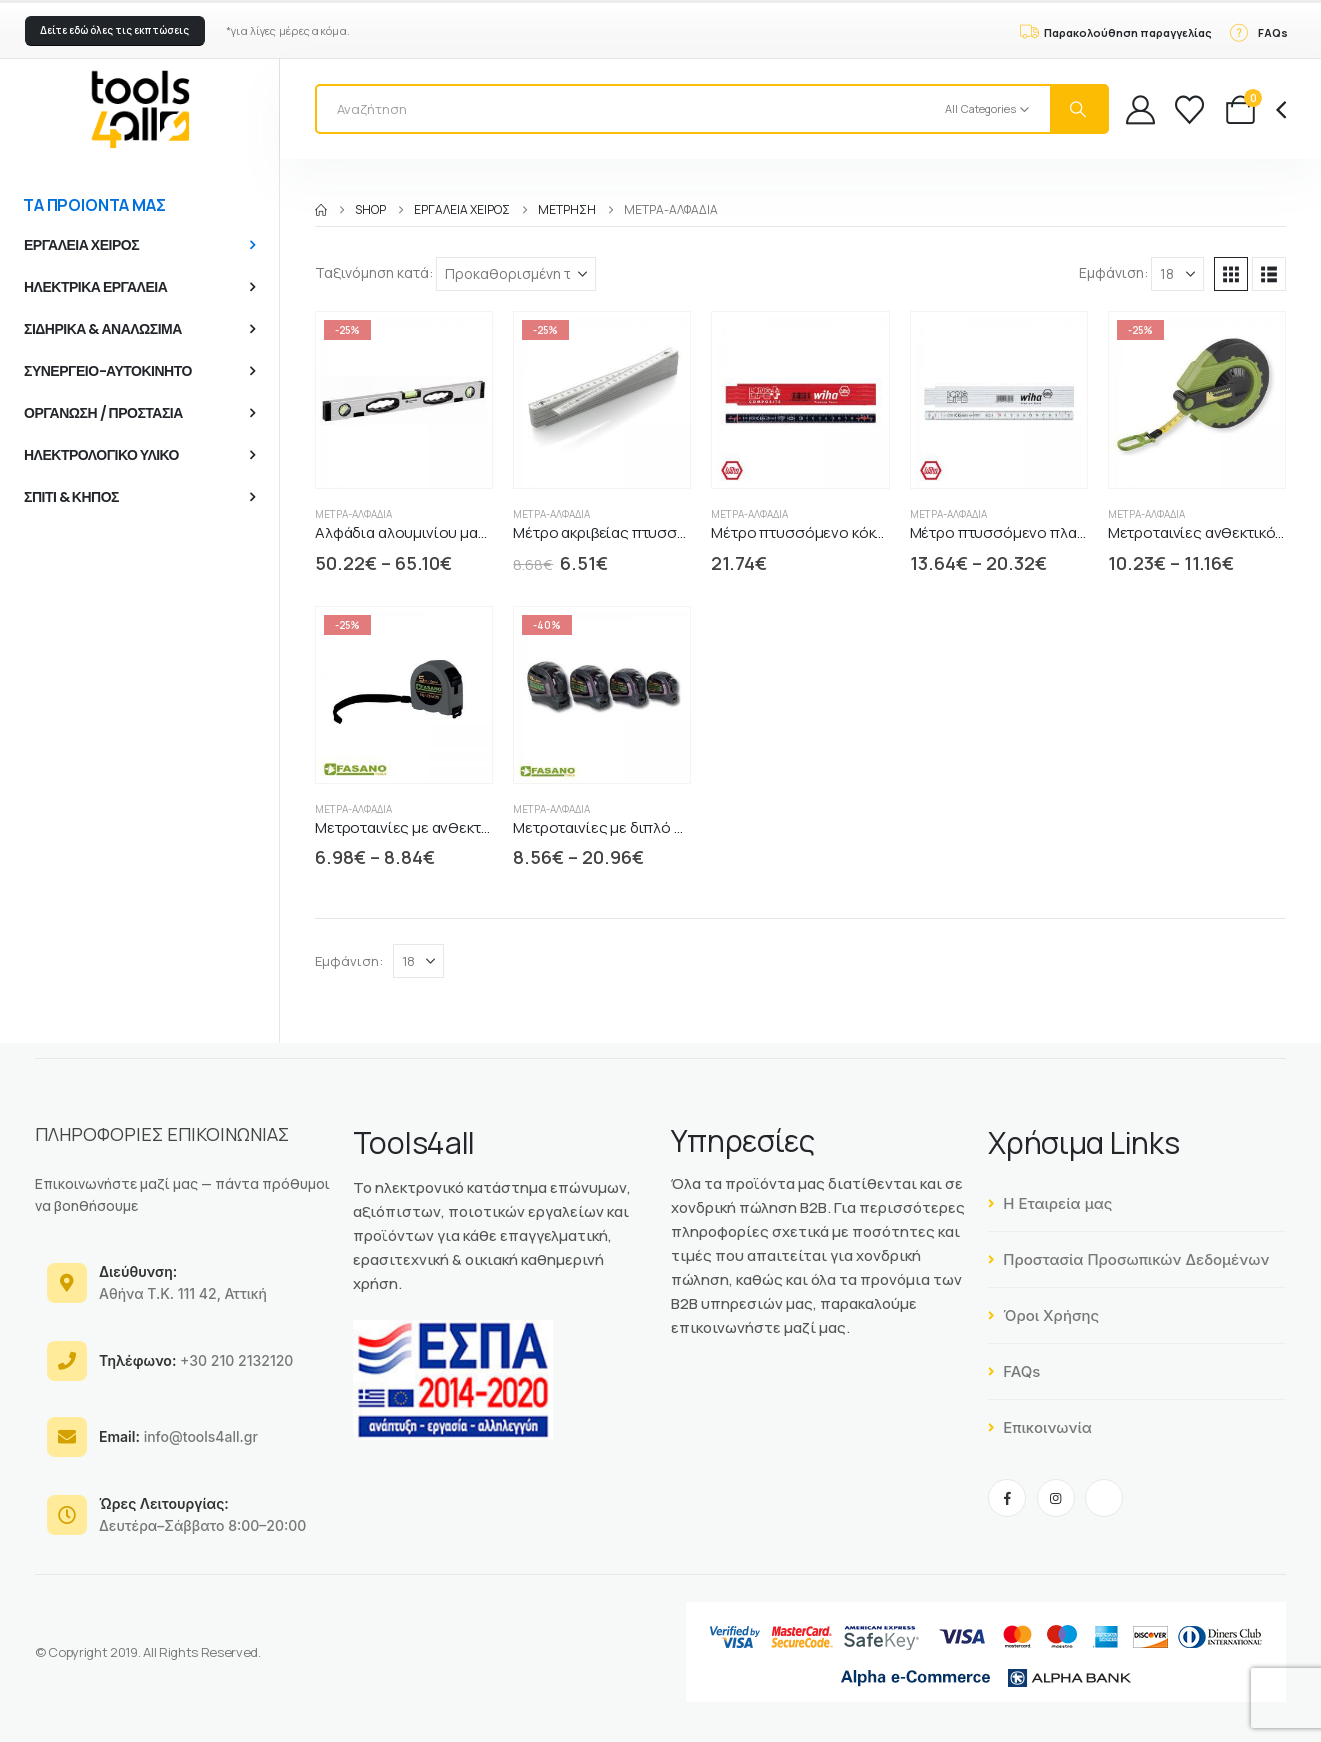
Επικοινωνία (1040, 1427)
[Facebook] (1007, 1498)
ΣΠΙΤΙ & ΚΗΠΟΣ (71, 497)
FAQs (1014, 1371)
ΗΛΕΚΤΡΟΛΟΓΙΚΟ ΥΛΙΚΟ (101, 455)
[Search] (1079, 109)
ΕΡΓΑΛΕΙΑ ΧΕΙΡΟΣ (81, 245)
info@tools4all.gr (178, 1436)
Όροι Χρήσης (1043, 1315)
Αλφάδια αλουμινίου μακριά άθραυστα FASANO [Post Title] (478, 532)
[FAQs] (1258, 31)
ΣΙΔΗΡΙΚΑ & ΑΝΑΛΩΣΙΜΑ (103, 329)
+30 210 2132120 (196, 1360)
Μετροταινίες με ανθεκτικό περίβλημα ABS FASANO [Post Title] (491, 827)
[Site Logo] (140, 109)
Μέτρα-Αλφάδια (353, 514)
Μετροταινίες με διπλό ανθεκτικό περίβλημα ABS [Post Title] (682, 827)
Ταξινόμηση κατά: (374, 272)
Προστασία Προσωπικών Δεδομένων (1128, 1259)
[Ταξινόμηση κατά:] (516, 274)
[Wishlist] (1189, 109)
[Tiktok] (1104, 1498)
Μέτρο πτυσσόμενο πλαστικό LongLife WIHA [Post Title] (1062, 532)
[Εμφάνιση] (1177, 274)
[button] (115, 31)
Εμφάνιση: (1113, 272)
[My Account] (1140, 109)
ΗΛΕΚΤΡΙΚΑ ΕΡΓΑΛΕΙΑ (95, 287)
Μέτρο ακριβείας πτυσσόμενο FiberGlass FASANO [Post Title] (682, 532)
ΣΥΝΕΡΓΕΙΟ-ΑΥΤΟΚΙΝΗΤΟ (108, 371)
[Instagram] (1056, 1498)
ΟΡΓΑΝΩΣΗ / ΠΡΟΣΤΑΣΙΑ (103, 413)
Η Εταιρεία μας (1050, 1203)
